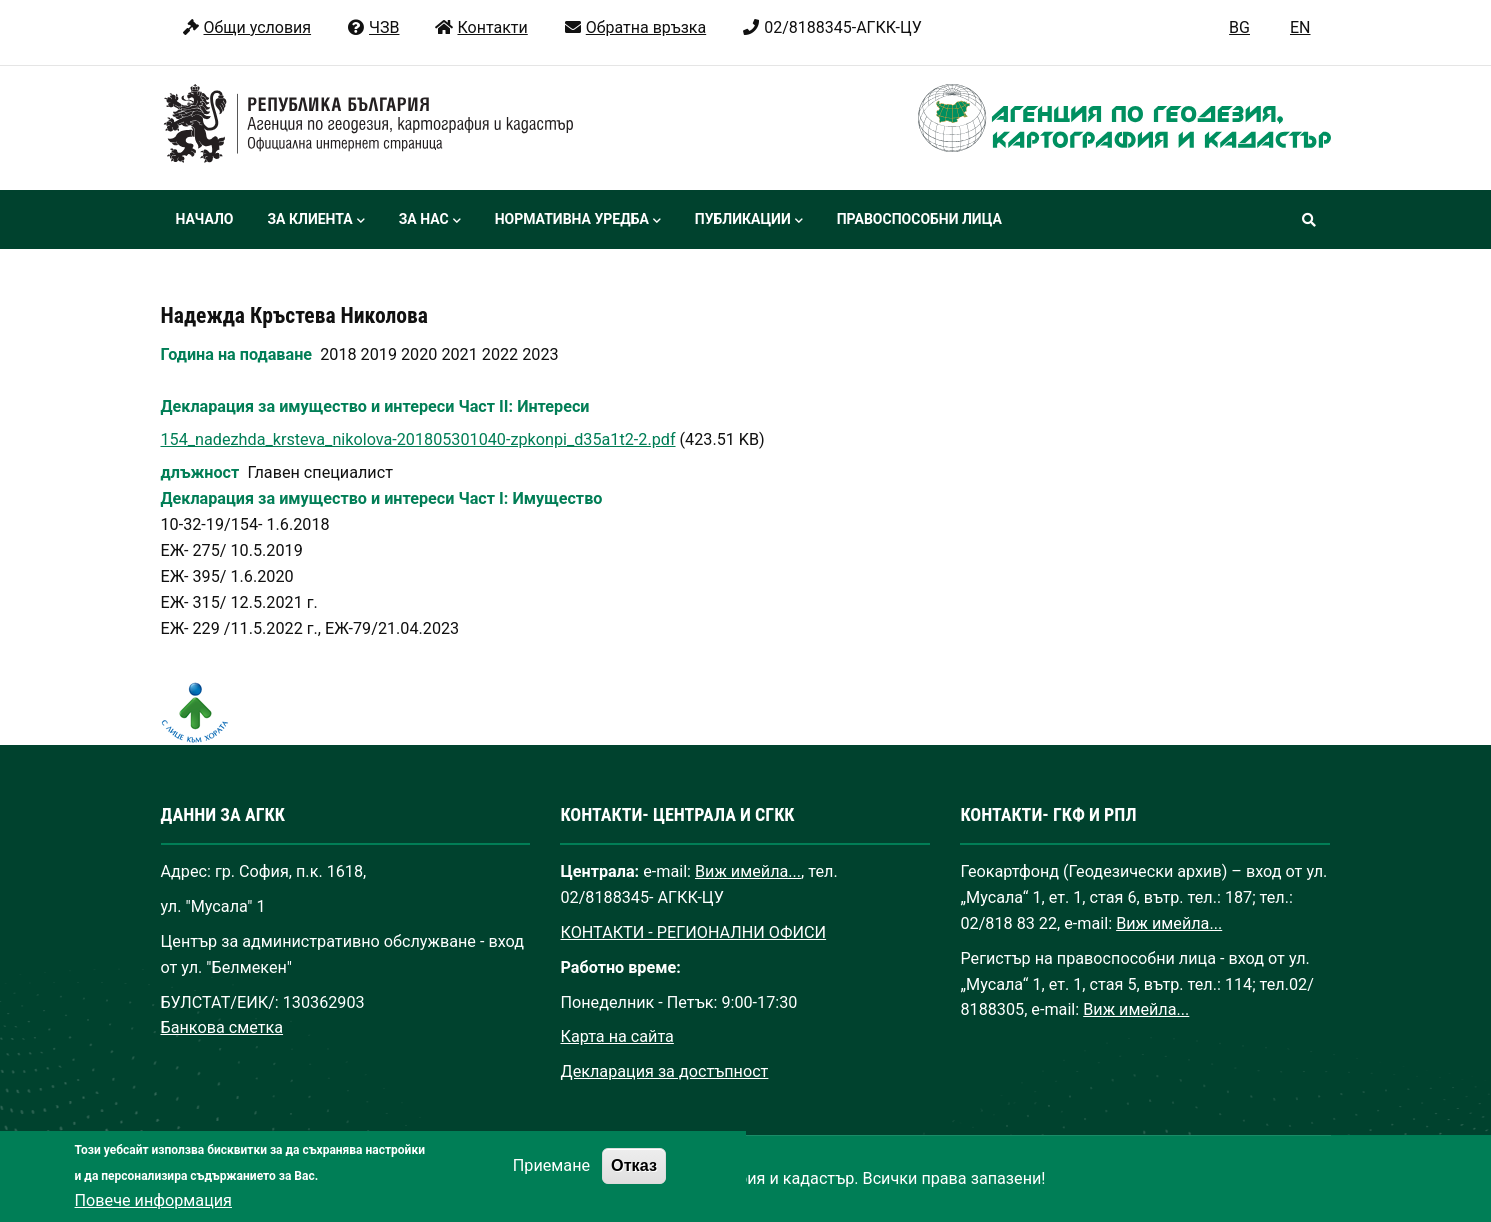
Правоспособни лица (919, 219)
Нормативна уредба (578, 221)
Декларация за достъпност (664, 1071)
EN (1300, 27)
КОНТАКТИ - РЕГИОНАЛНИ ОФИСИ (693, 932)
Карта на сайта (616, 1036)
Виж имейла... (748, 871)
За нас (430, 221)
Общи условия (246, 27)
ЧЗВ (372, 27)
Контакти (480, 27)
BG (1239, 27)
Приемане (551, 1184)
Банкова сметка (222, 1027)
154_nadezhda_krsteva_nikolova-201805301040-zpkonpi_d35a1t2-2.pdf (418, 439)
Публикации (749, 221)
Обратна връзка (634, 27)
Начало (205, 219)
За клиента (315, 221)
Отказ (634, 1184)
